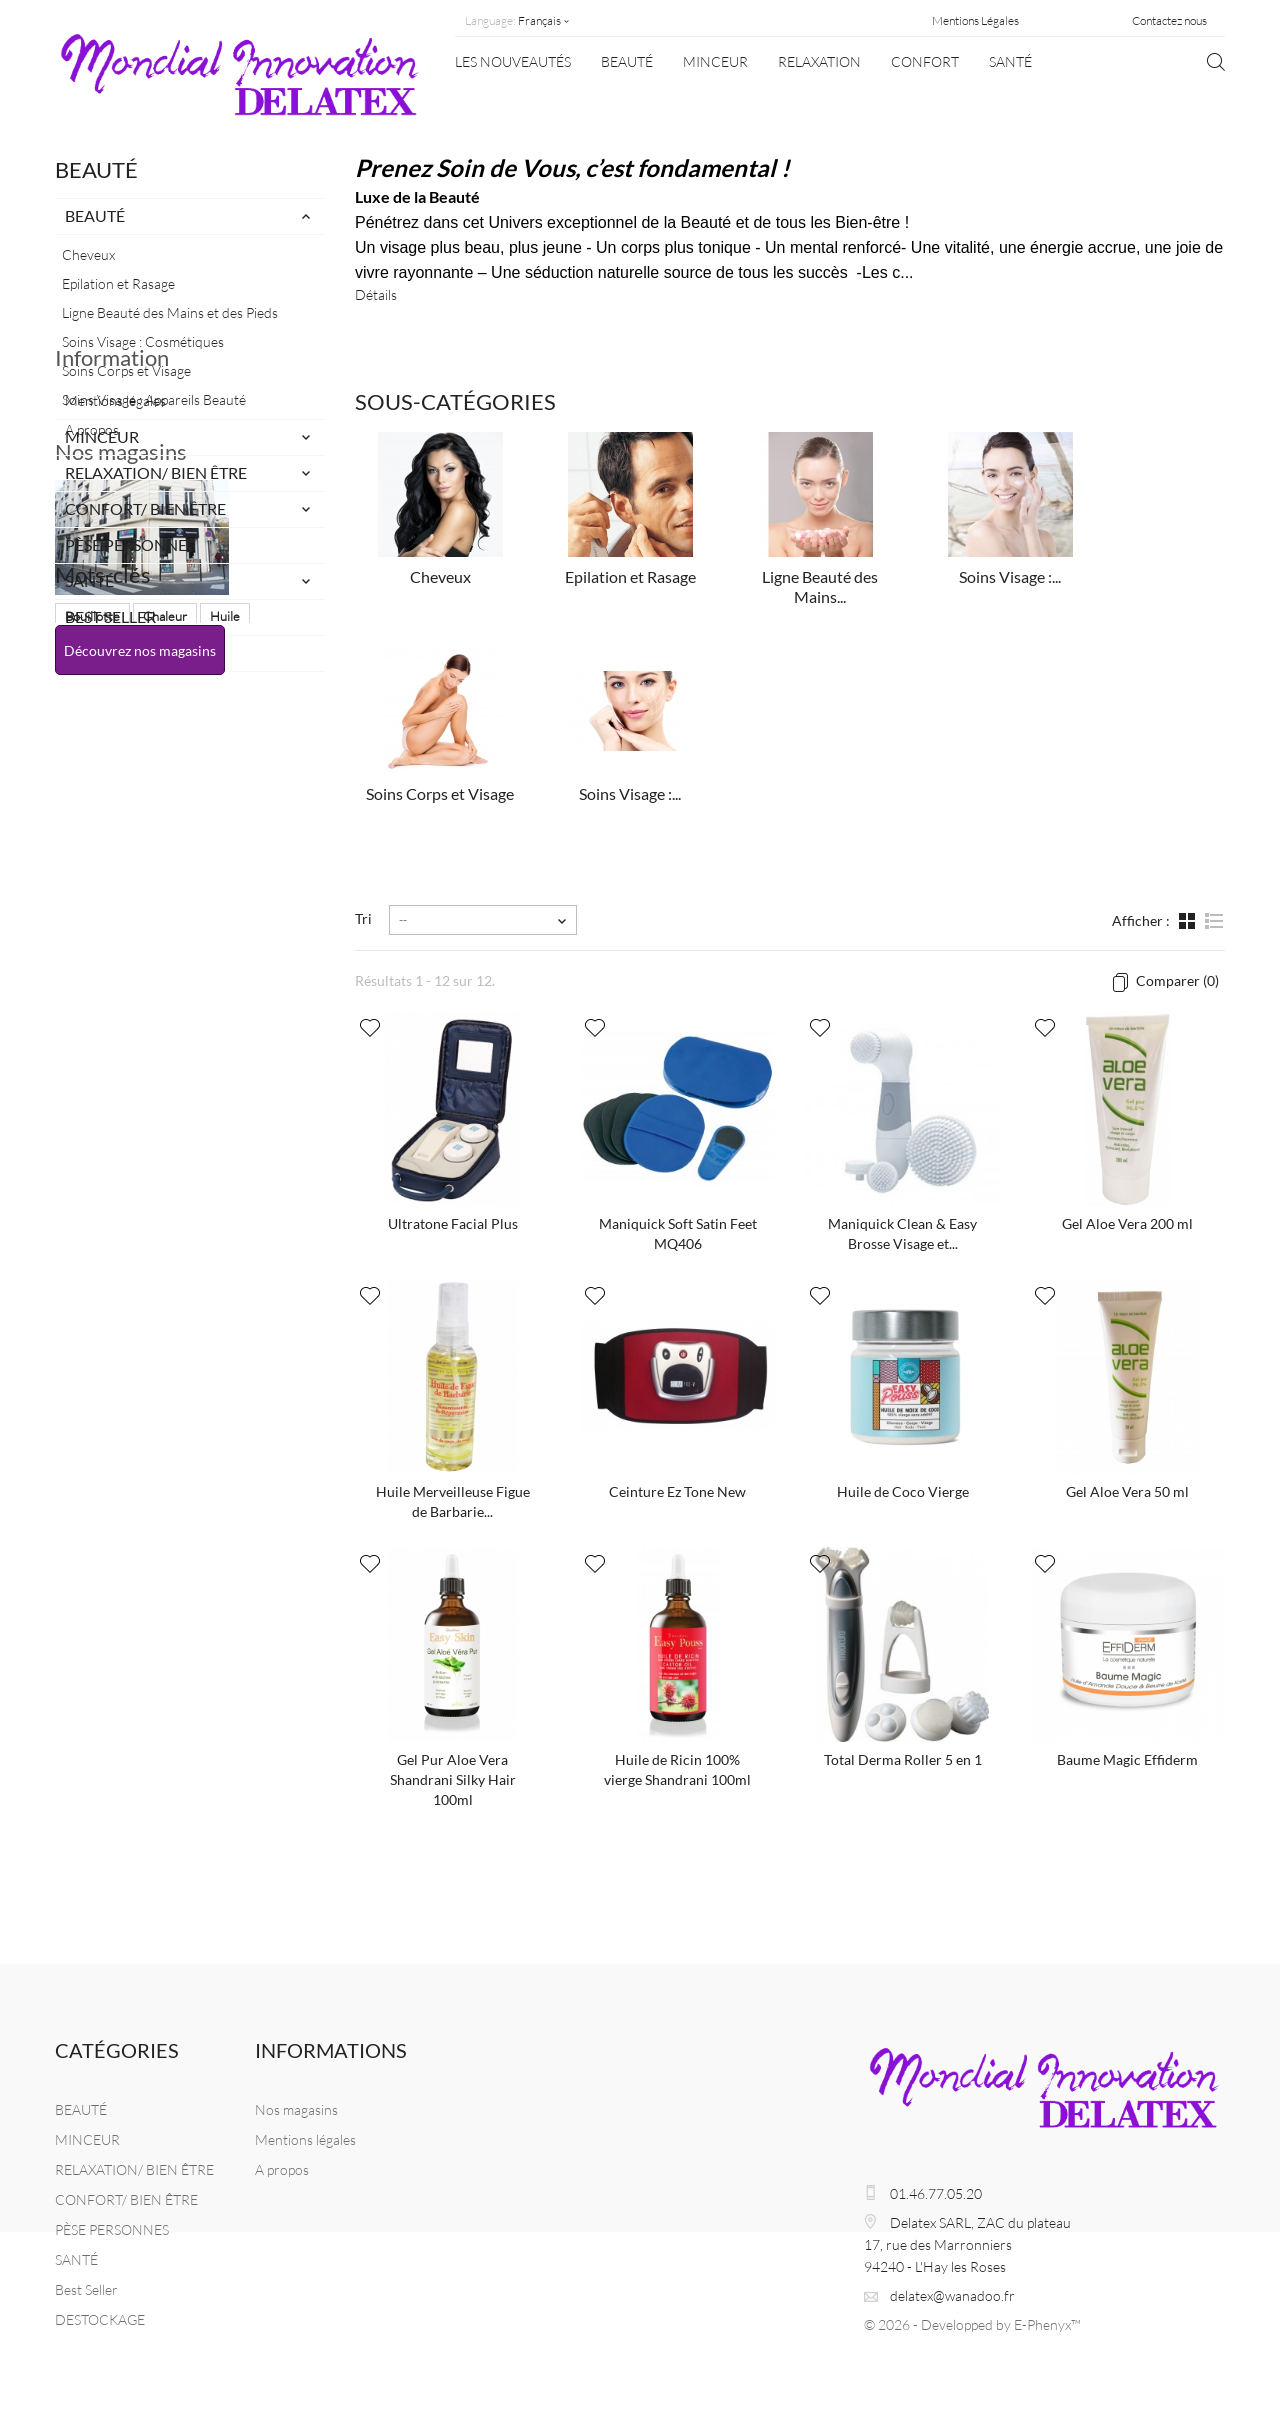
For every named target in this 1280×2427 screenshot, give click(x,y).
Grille (1189, 923)
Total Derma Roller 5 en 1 (903, 1759)
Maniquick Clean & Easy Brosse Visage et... (902, 1233)
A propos (92, 786)
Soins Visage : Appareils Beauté (154, 399)
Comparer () (1176, 980)
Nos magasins (121, 851)
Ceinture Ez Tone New (677, 1491)
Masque (160, 1227)
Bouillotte (92, 1167)
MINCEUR (715, 61)
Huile (225, 1167)
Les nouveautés (513, 61)
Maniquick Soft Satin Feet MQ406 (678, 1233)
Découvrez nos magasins (140, 1050)
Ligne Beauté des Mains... (820, 586)
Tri (363, 918)
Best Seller (110, 616)
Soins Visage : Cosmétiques (143, 341)
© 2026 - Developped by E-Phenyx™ (972, 2324)
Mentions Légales (975, 20)
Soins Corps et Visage (126, 370)
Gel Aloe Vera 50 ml (1127, 1491)
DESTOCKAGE (117, 652)
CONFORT (925, 61)
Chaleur (165, 1167)
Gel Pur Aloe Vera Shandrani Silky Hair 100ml (453, 1779)
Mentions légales (115, 757)
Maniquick (93, 1197)
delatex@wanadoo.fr (952, 2295)
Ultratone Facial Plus (453, 1223)
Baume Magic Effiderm (1127, 1759)
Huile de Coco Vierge (903, 1491)
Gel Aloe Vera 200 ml (1127, 1223)
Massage (90, 1227)
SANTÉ (1010, 61)
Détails (376, 294)
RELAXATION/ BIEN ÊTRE (156, 472)
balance (227, 1227)
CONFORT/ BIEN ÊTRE (145, 508)
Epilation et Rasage (118, 283)
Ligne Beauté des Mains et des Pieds (170, 312)
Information (112, 722)
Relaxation (819, 61)
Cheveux (88, 254)
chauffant (91, 1257)
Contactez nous (1169, 20)
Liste (1213, 923)
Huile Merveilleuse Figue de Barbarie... (453, 1501)
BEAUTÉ (627, 61)
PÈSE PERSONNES (130, 544)
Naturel (229, 1197)
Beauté (165, 1197)
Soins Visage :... (1010, 576)
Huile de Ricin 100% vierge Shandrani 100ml (677, 1769)
